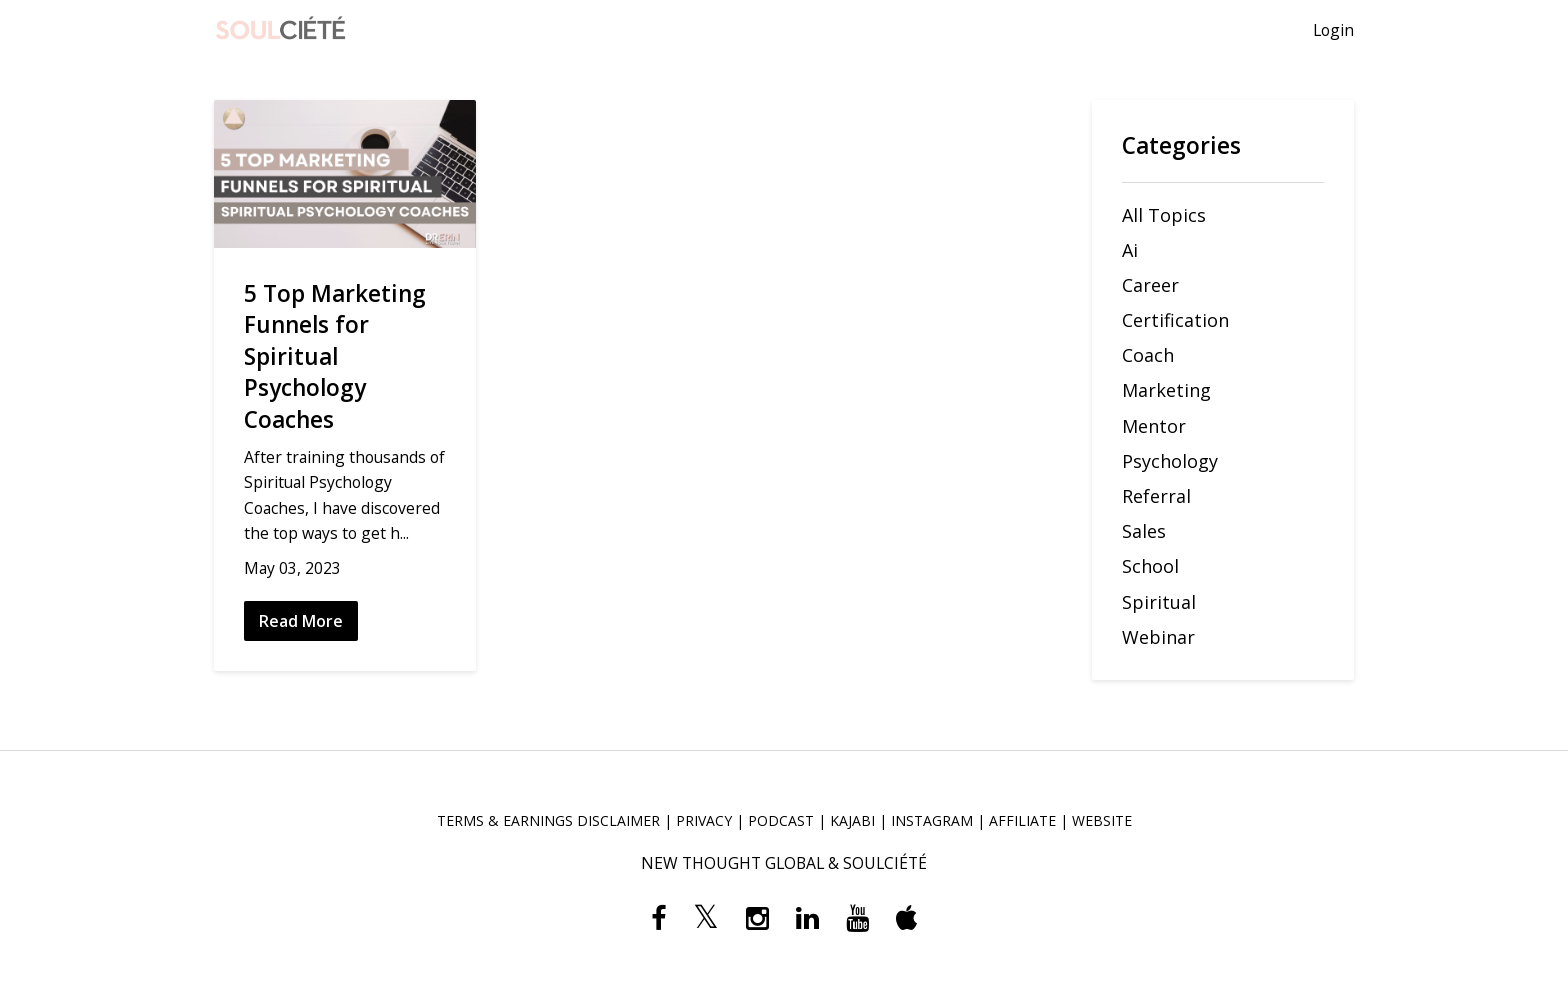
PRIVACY (704, 820)
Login (1333, 30)
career (1150, 285)
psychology (1170, 461)
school (1150, 566)
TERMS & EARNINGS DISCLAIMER (548, 820)
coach (1148, 355)
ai (1130, 250)
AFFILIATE (1022, 820)
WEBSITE (1102, 820)
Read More (301, 621)
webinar (1158, 637)
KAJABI (852, 820)
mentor (1154, 426)
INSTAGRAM (932, 820)
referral (1156, 496)
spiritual (1159, 602)
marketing (1166, 390)
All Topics (1164, 215)
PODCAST (781, 820)
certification (1175, 320)
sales (1144, 531)
